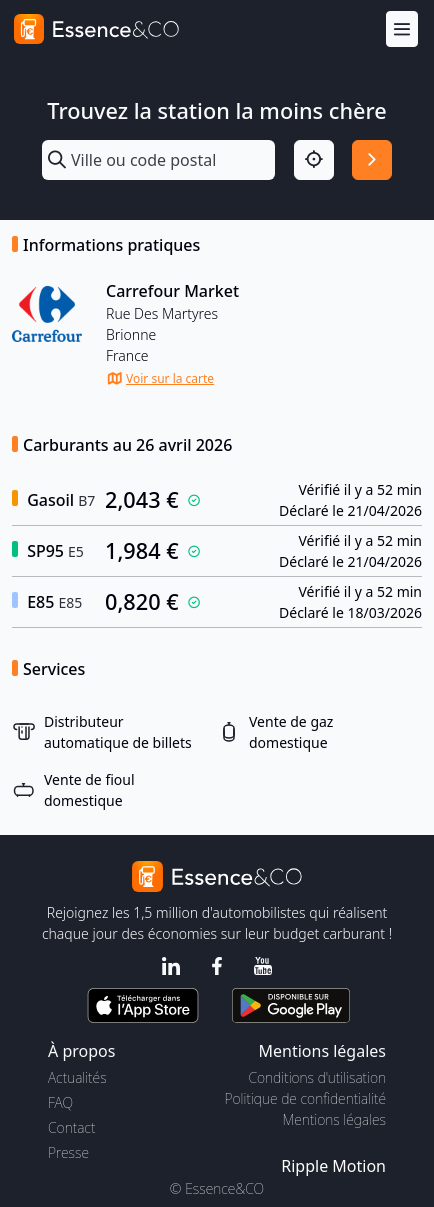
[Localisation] (314, 160)
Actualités (77, 1077)
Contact (71, 1127)
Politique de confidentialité (305, 1098)
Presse (68, 1152)
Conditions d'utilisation (317, 1077)
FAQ (60, 1102)
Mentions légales (334, 1119)
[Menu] (402, 29)
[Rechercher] (372, 160)
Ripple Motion (333, 1166)
